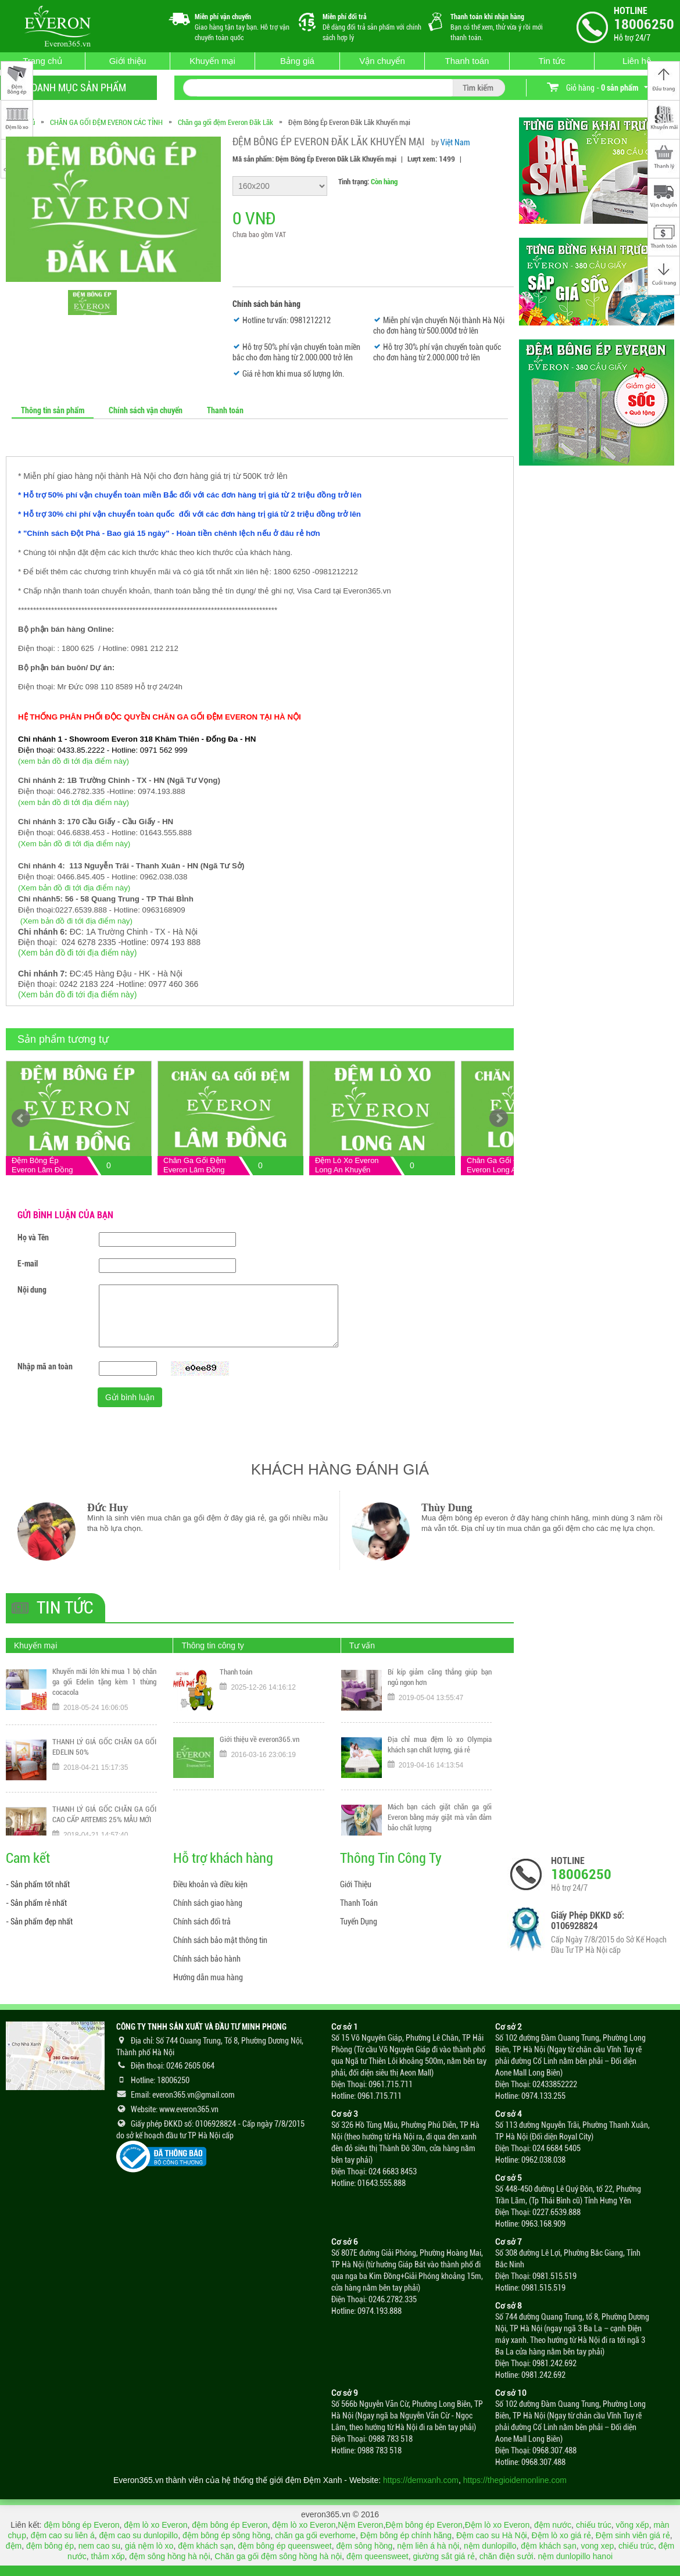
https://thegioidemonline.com (515, 2480)
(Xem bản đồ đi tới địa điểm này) (74, 843)
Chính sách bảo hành (207, 1958)
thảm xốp (108, 2556)
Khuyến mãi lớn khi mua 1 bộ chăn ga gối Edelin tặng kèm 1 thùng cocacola (104, 1688)
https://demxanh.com (421, 2480)
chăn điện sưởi (506, 2556)
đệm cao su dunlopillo (138, 2535)
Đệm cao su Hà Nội (491, 2535)
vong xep (597, 2545)
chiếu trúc (593, 2525)
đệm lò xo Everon (155, 2525)
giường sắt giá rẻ (444, 2556)
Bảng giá (297, 61)
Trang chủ (42, 61)
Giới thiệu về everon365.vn (259, 1745)
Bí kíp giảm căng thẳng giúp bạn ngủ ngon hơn (440, 1683)
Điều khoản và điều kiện (210, 1884)
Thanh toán (467, 61)
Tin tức (551, 61)
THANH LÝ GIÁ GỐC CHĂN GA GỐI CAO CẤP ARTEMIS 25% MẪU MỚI (104, 1820)
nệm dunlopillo (490, 2545)
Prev (21, 1118)
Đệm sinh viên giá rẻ (633, 2535)
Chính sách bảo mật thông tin (220, 1940)
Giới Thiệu (355, 1884)
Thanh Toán (359, 1903)
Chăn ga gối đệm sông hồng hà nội (278, 2556)
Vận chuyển (382, 61)
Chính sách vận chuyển (145, 410)
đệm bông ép (50, 2545)
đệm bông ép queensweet (284, 2545)
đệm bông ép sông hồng (226, 2535)
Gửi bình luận (130, 1397)
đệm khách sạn (205, 2545)
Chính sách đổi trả (202, 1921)
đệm (14, 2545)
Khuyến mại (212, 61)
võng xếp (632, 2525)
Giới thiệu (127, 61)
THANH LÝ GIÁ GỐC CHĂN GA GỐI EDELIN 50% (104, 1753)
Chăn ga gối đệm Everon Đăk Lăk (225, 122)
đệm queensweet (377, 2556)
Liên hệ (636, 61)
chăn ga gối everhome (315, 2535)
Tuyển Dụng (358, 1921)
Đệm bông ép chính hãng (406, 2535)
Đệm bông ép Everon (424, 2525)
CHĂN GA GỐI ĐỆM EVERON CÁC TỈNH (106, 122)
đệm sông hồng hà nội (169, 2556)
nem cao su (99, 2545)
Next (498, 1118)
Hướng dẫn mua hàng (208, 1977)
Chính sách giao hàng (207, 1903)
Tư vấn (362, 1645)
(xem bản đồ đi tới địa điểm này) (73, 761)
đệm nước (552, 2525)
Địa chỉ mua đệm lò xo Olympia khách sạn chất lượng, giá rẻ (440, 1750)
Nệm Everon (360, 2525)
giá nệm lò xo (149, 2545)
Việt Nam (455, 142)
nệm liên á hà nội (428, 2545)
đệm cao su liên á (63, 2535)
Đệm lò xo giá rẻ (561, 2535)
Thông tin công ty (212, 1645)
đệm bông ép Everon (81, 2525)
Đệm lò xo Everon (497, 2525)
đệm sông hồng (364, 2545)
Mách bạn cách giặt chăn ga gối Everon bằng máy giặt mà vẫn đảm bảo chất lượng (440, 1823)
